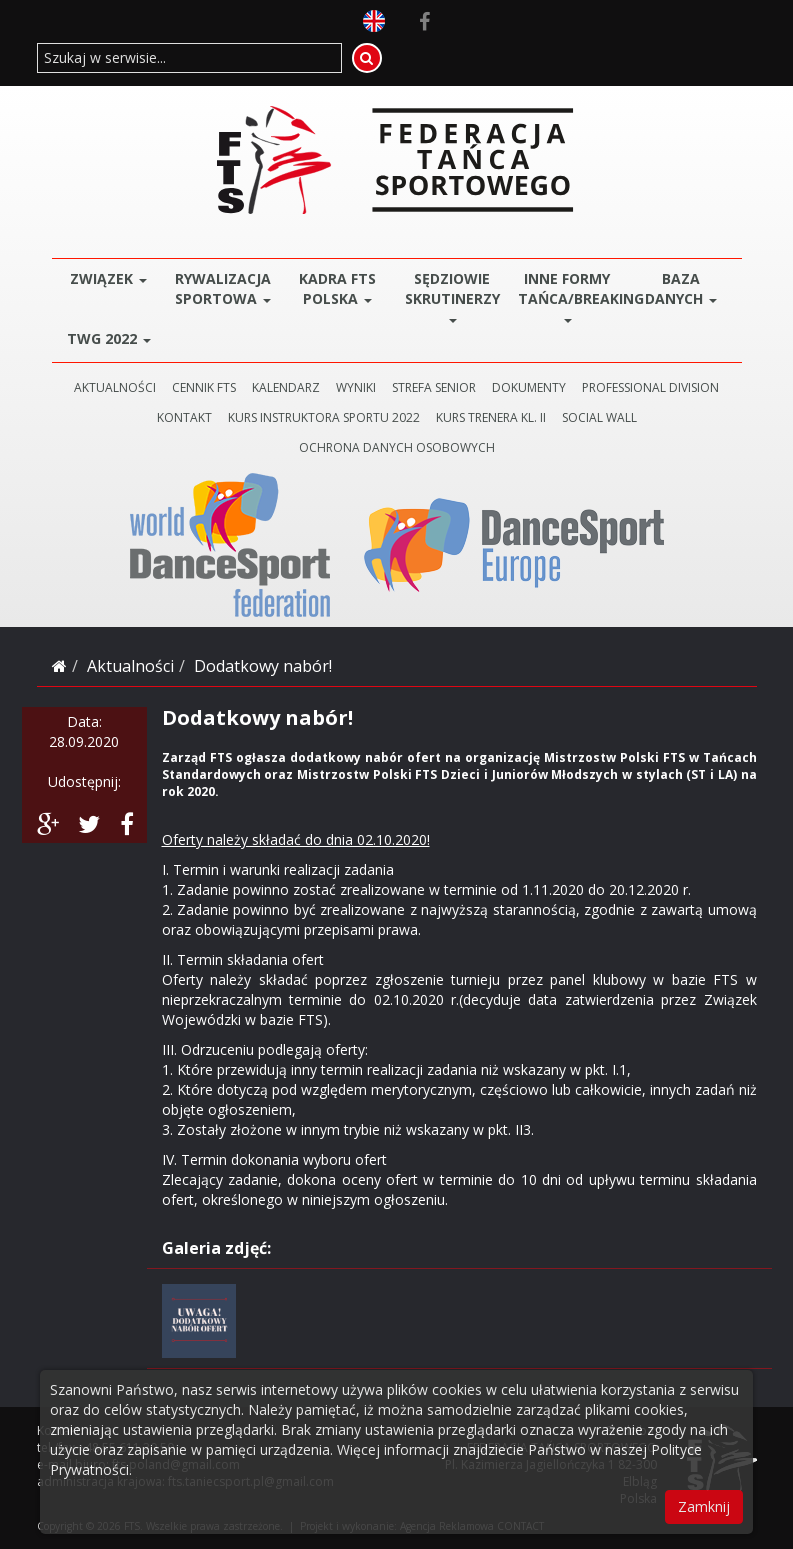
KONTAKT (184, 417)
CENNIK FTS (204, 387)
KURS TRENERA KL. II (491, 417)
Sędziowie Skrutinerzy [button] (452, 295)
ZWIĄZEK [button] (108, 278)
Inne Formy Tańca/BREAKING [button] (571, 295)
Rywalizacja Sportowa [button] (223, 288)
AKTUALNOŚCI (115, 387)
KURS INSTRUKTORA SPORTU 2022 (324, 417)
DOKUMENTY (529, 387)
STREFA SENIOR (434, 387)
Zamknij (704, 1506)
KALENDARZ (286, 387)
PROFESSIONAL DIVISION (650, 387)
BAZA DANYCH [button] (681, 288)
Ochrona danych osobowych (397, 447)
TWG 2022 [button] (109, 338)
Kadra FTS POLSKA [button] (337, 288)
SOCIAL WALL (599, 417)
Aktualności (130, 666)
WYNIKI (356, 387)
